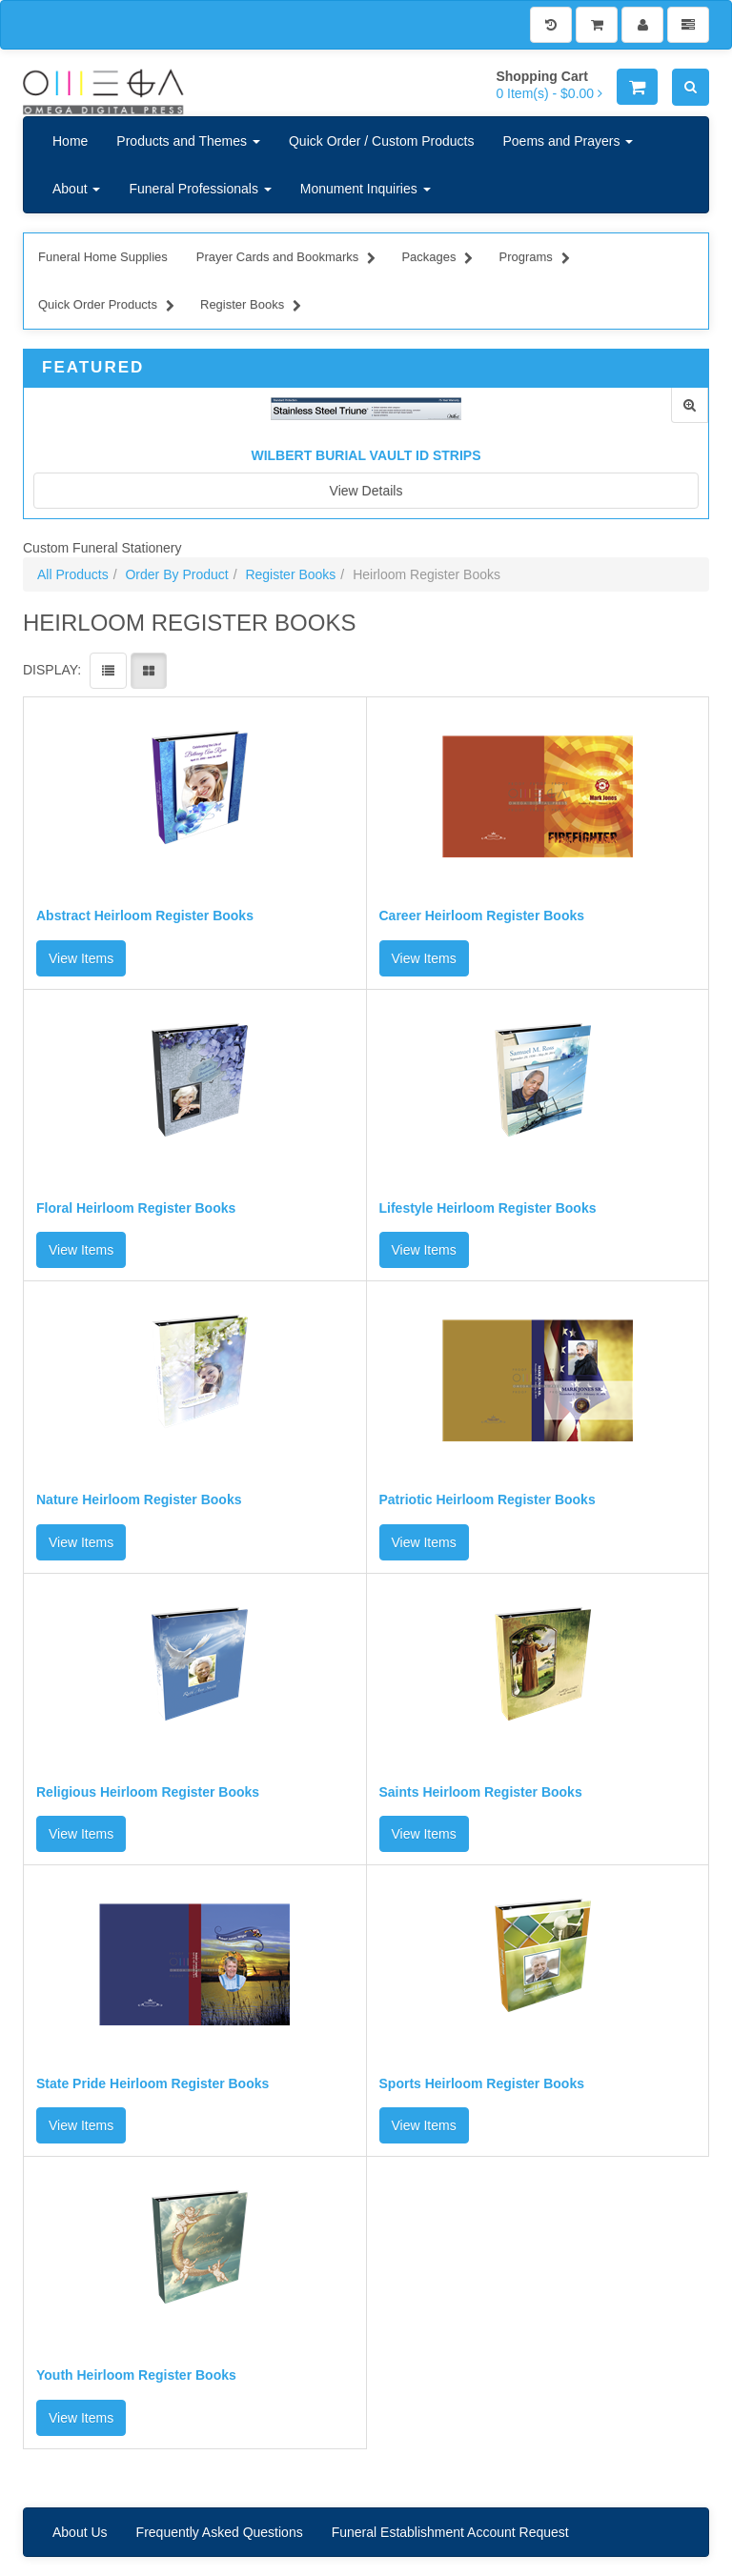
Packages (437, 259)
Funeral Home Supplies (103, 257)
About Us (80, 2532)
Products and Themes (188, 141)
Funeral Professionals (200, 188)
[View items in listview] (108, 671)
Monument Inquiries (365, 188)
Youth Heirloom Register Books (136, 2375)
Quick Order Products (106, 306)
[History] (551, 25)
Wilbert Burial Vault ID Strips (365, 455)
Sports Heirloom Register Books (482, 2084)
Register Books (250, 306)
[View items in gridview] (149, 671)
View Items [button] (81, 958)
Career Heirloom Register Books (482, 916)
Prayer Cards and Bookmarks (286, 259)
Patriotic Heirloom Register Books (487, 1500)
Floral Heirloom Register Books (135, 1208)
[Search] (690, 87)
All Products (73, 574)
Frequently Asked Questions (219, 2532)
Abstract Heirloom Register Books (145, 916)
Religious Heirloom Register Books (147, 1792)
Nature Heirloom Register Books (139, 1500)
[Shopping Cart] (597, 25)
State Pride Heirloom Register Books (152, 2084)
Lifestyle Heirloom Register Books (488, 1208)
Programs (533, 259)
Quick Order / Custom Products (382, 141)
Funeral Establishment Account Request (450, 2532)
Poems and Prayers (567, 141)
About (76, 188)
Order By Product (176, 574)
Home (70, 141)
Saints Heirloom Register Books (480, 1792)
